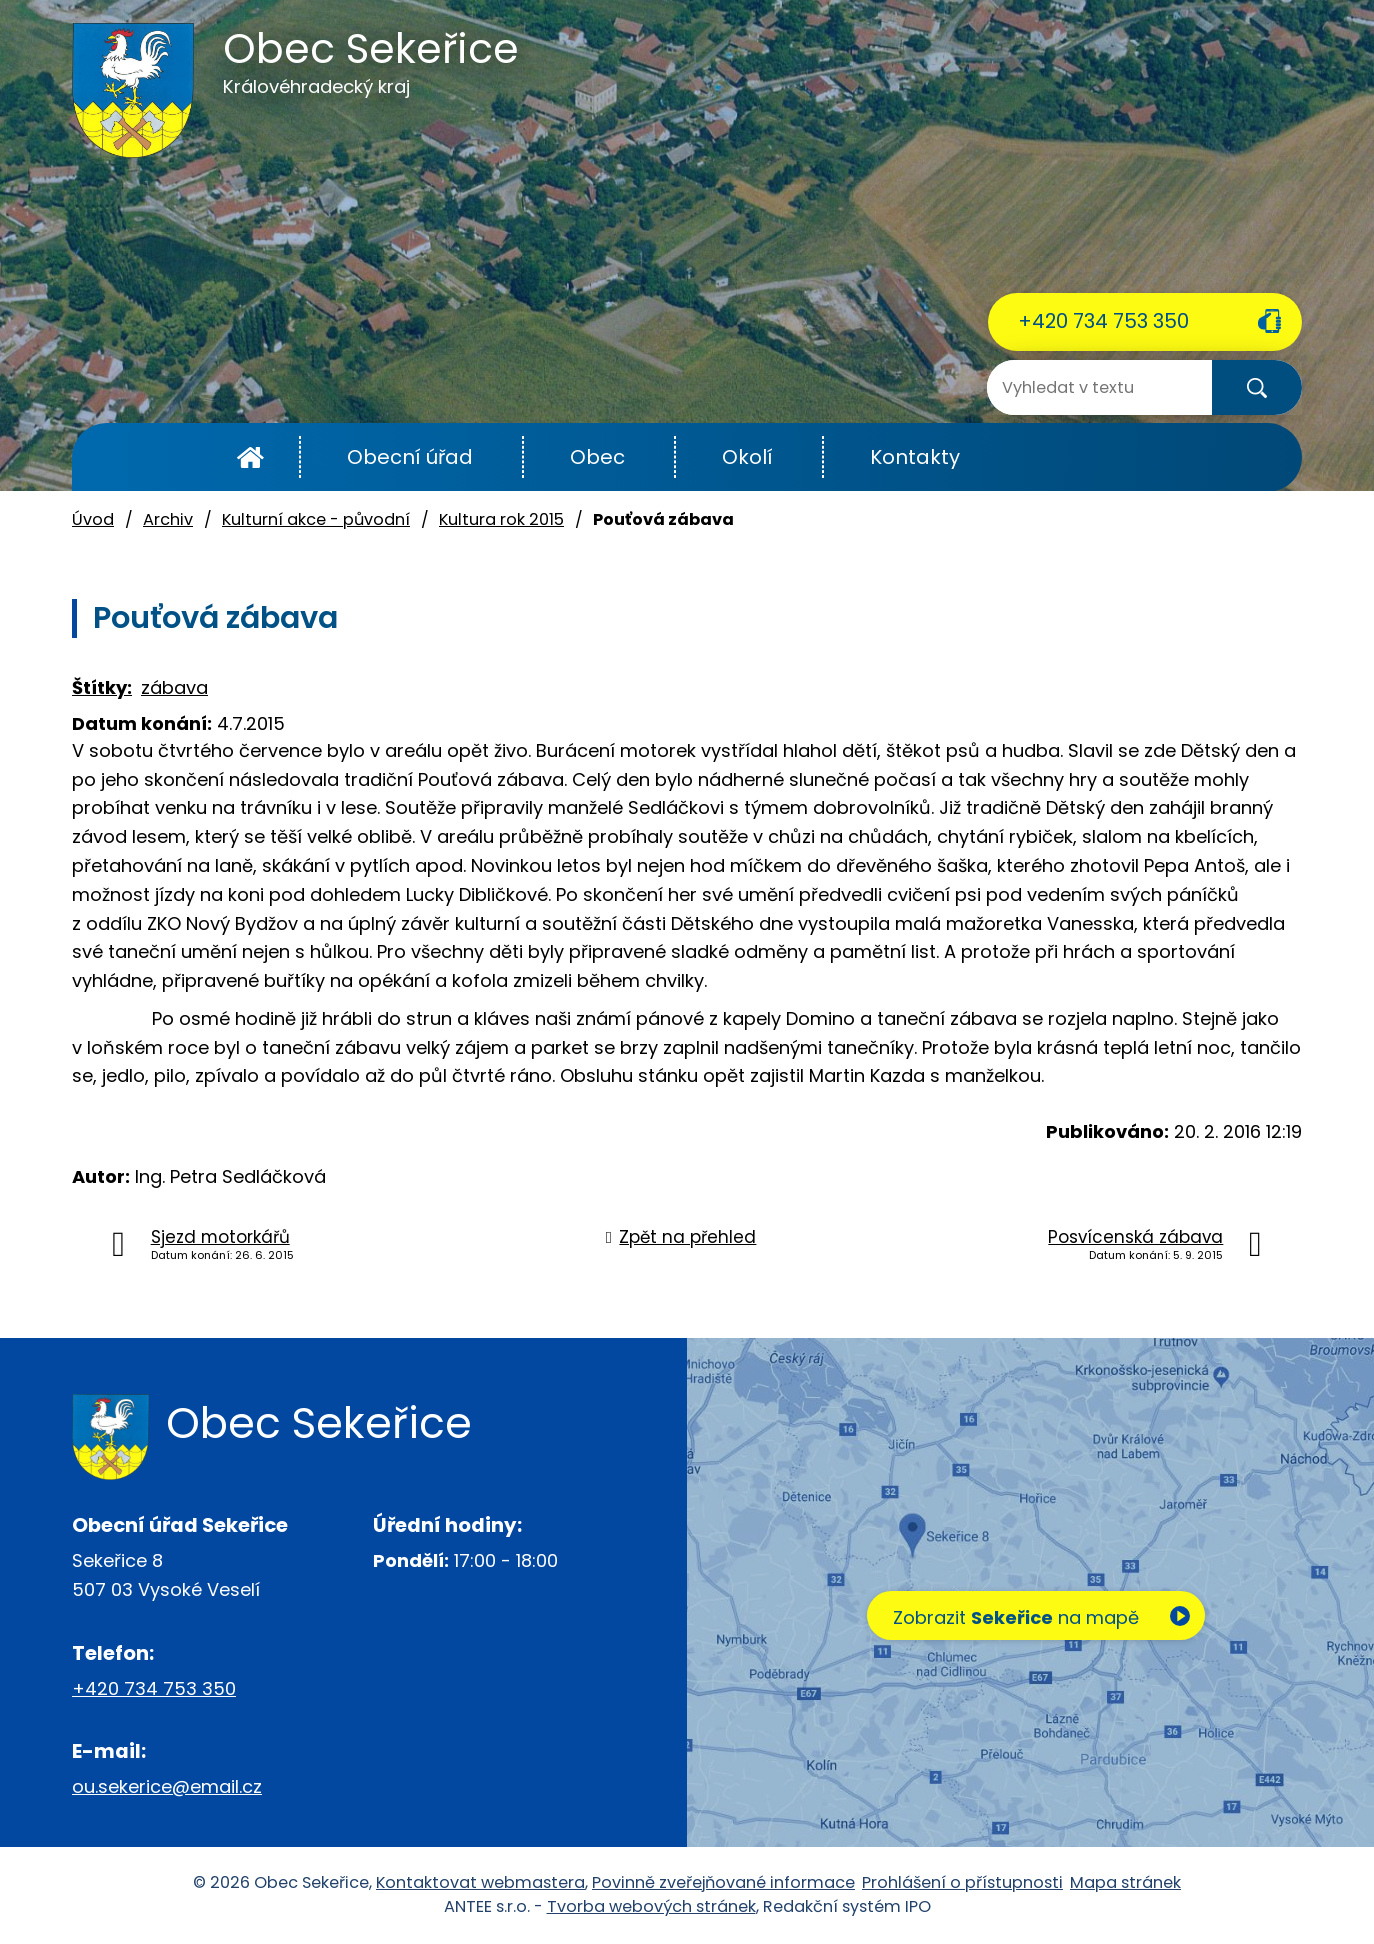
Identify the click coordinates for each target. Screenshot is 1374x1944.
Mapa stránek (1125, 1882)
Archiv (168, 519)
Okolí (747, 457)
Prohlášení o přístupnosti (962, 1882)
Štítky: (102, 687)
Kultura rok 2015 (501, 519)
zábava (174, 687)
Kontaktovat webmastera (480, 1882)
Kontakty (915, 457)
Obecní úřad (410, 457)
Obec (597, 457)
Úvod (250, 457)
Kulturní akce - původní (316, 519)
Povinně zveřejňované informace (723, 1882)
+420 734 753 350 (1103, 321)
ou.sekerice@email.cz (167, 1786)
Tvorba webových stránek (651, 1907)
